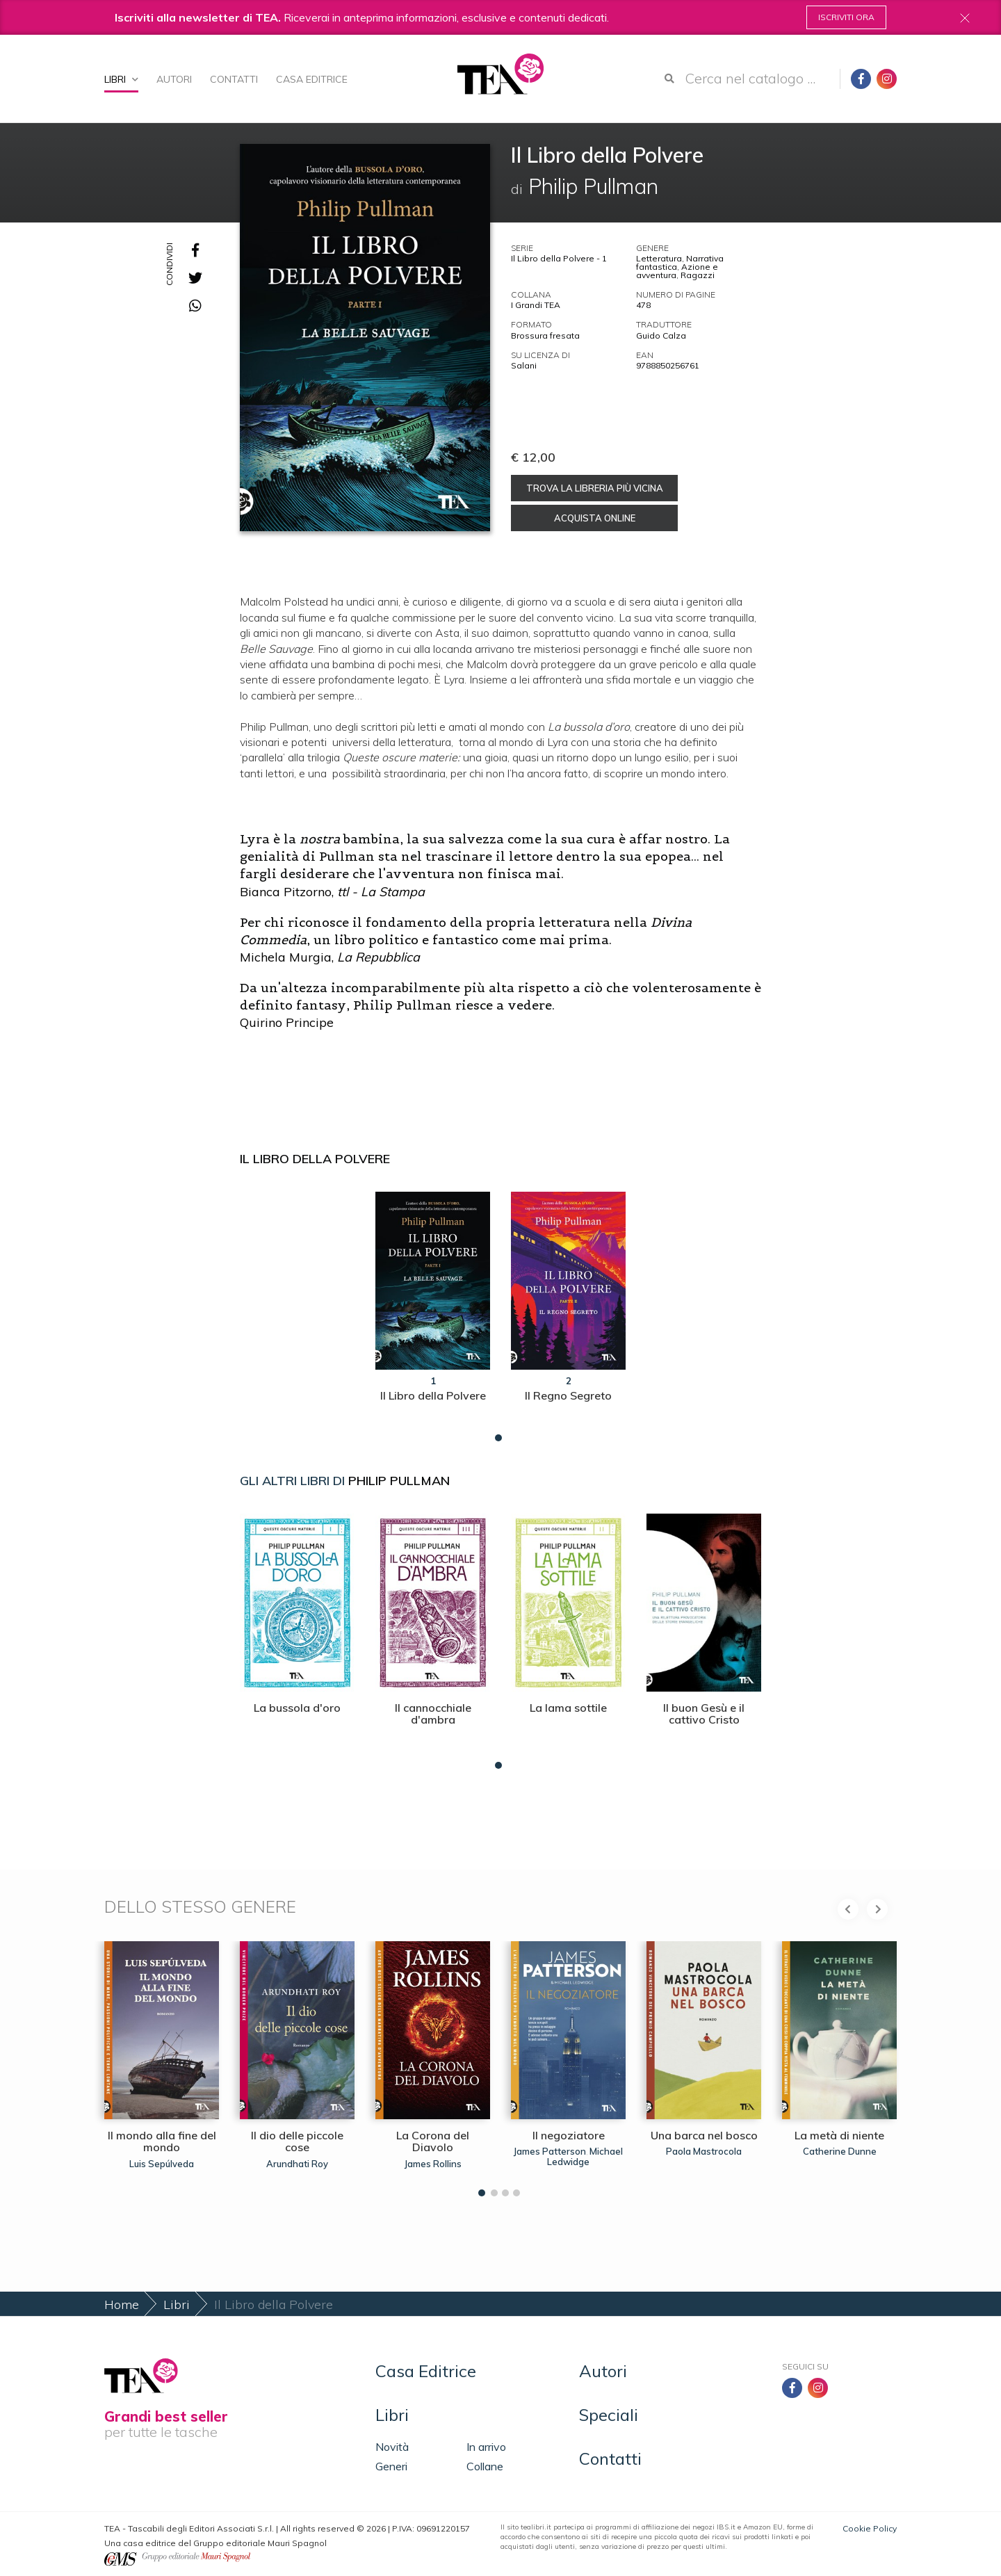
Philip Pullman (399, 1481)
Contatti (234, 79)
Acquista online (594, 518)
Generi (391, 2466)
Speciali (608, 2414)
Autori (174, 79)
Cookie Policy (870, 2528)
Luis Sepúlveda (161, 2163)
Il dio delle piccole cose (297, 2141)
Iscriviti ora (846, 17)
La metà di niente (839, 2135)
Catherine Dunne (840, 2151)
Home (121, 2304)
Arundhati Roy (297, 2163)
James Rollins (433, 2163)
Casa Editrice (312, 79)
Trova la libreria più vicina (594, 488)
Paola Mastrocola (704, 2151)
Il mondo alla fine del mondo (162, 2141)
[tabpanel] (432, 1313)
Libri (121, 79)
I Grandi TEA (535, 305)
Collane (484, 2466)
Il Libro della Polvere (315, 1159)
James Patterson (550, 2151)
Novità (392, 2447)
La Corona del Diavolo (432, 2141)
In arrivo (486, 2447)
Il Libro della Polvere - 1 (559, 258)
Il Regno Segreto (568, 1395)
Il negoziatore (568, 2135)
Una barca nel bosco (704, 2135)
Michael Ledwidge (585, 2156)
